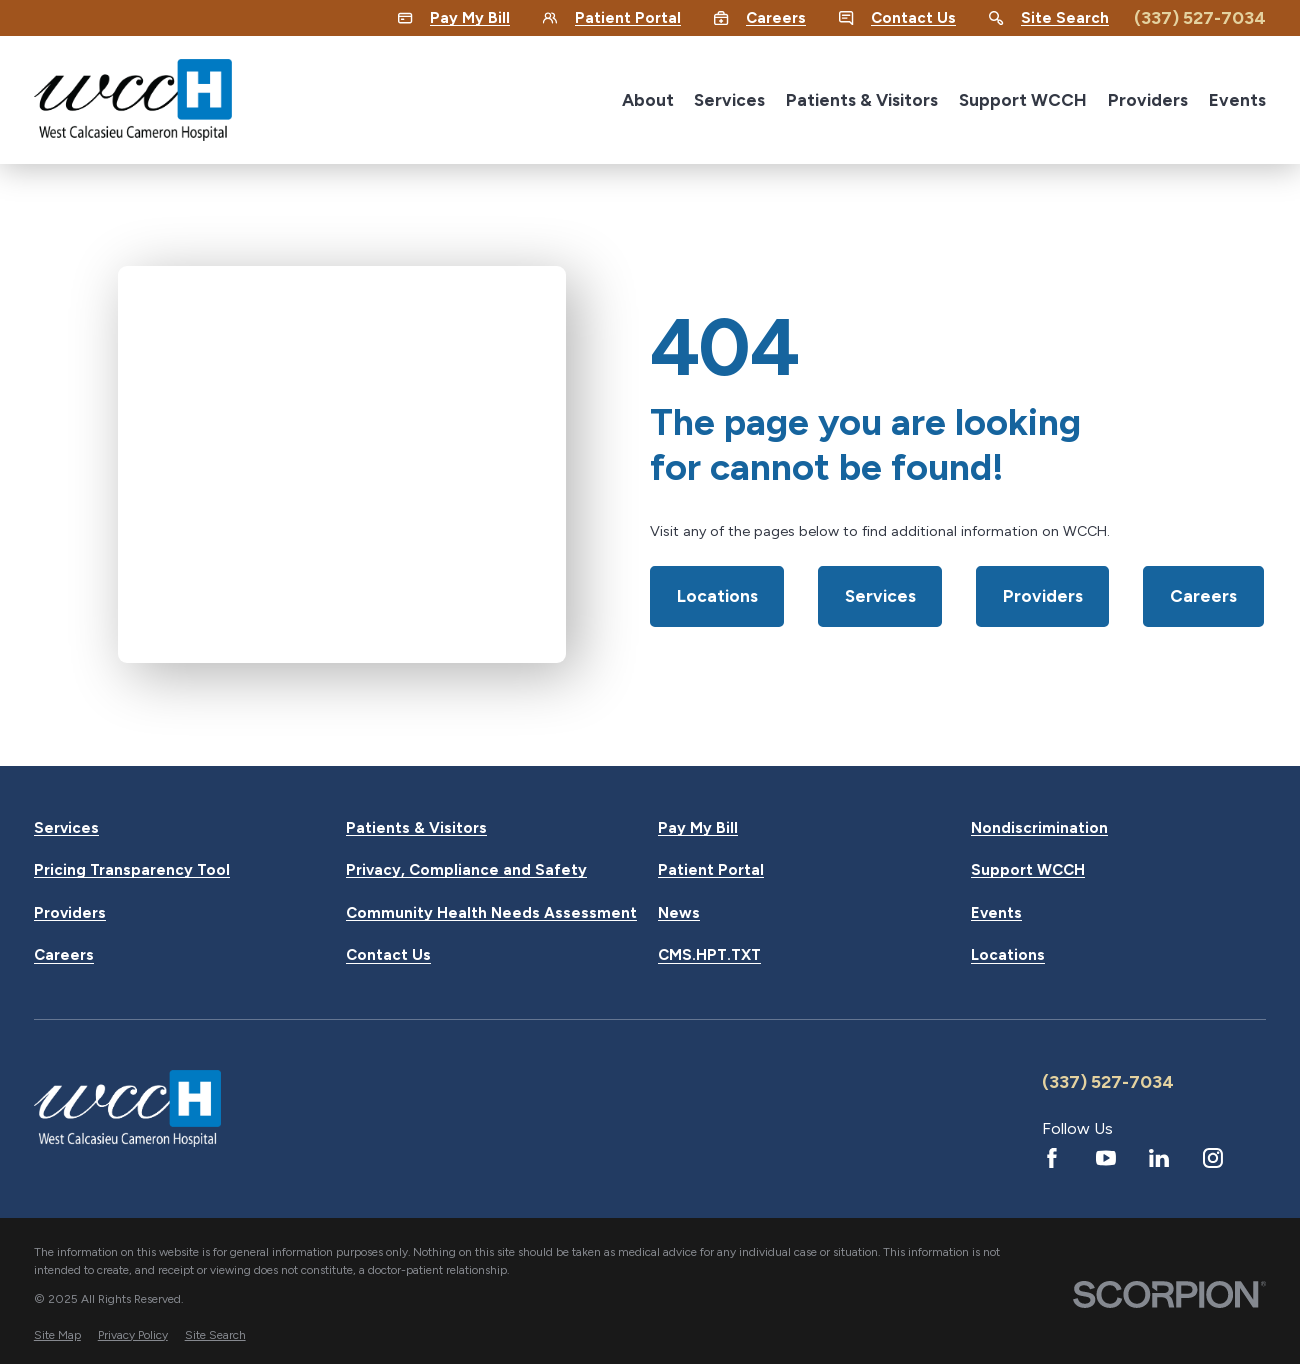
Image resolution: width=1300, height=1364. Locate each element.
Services (880, 596)
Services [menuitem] (729, 100)
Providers (1043, 596)
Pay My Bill (698, 828)
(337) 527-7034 (1200, 17)
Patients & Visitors (416, 828)
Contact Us (388, 955)
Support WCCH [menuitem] (1023, 100)
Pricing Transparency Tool (132, 870)
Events (996, 913)
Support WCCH (1028, 870)
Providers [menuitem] (1148, 100)
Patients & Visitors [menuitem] (862, 100)
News (679, 913)
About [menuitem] (648, 100)
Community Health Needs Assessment (491, 913)
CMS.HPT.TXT (709, 955)
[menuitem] (57, 1335)
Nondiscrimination (1039, 828)
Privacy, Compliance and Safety (466, 870)
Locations (717, 596)
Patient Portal (711, 870)
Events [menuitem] (1237, 100)
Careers (1203, 596)
